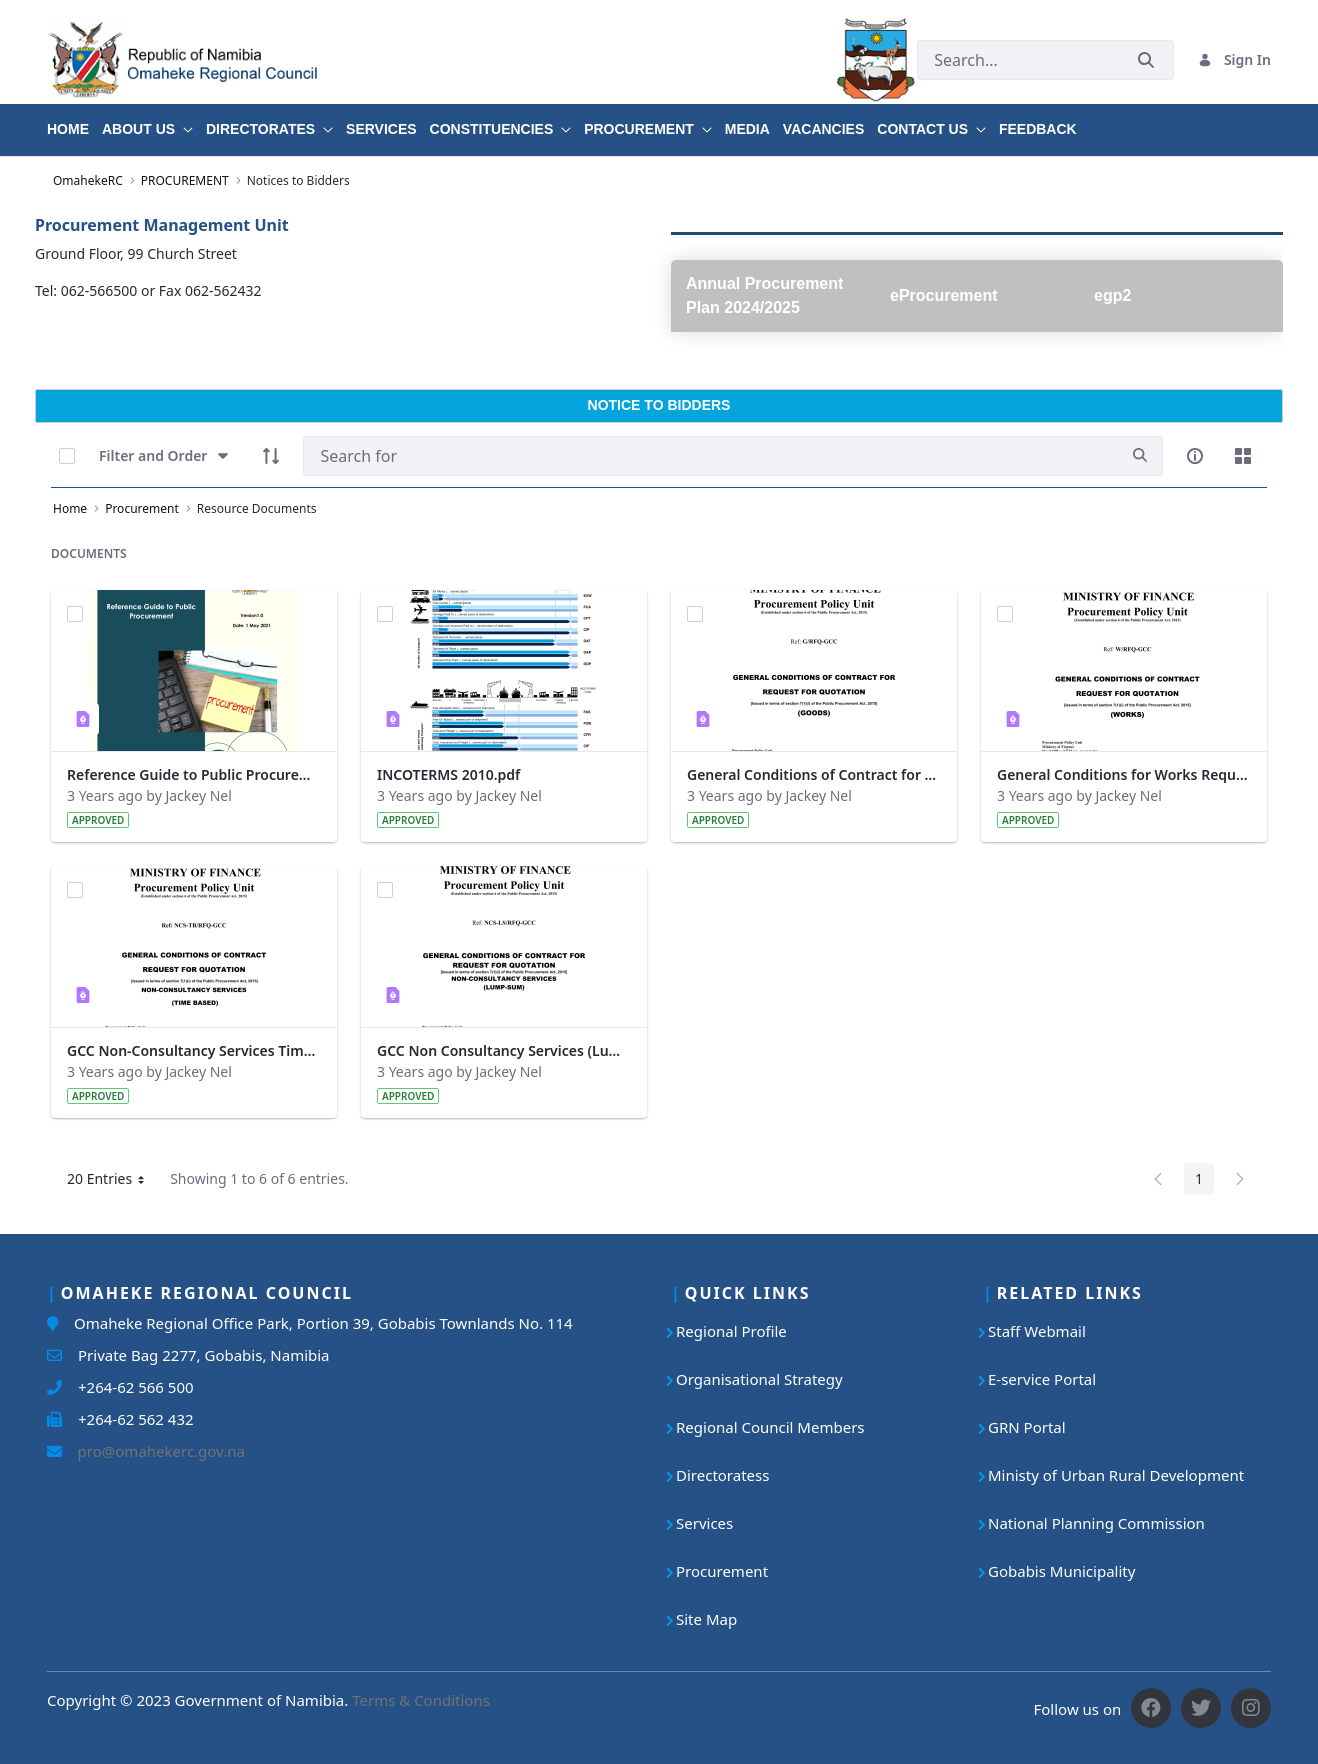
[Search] (710, 456)
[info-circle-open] (1195, 456)
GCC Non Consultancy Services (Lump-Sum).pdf (504, 1050)
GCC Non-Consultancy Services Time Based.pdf (194, 1050)
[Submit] (1146, 59)
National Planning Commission (1096, 1523)
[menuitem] (74, 122)
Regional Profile (731, 1331)
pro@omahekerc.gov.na (153, 1451)
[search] (1140, 455)
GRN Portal (1027, 1427)
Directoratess (722, 1475)
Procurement (722, 1571)
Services (704, 1523)
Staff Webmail (1037, 1331)
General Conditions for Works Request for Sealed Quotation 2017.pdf (1124, 774)
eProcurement (944, 295)
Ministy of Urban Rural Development (1116, 1475)
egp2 (1112, 295)
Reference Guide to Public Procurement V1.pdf (194, 774)
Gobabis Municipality (1061, 1571)
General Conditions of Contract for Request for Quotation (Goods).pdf (814, 774)
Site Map (706, 1619)
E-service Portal (1042, 1379)
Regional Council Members (770, 1427)
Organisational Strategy (759, 1379)
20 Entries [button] (113, 1182)
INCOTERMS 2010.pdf (448, 774)
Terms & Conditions (421, 1700)
